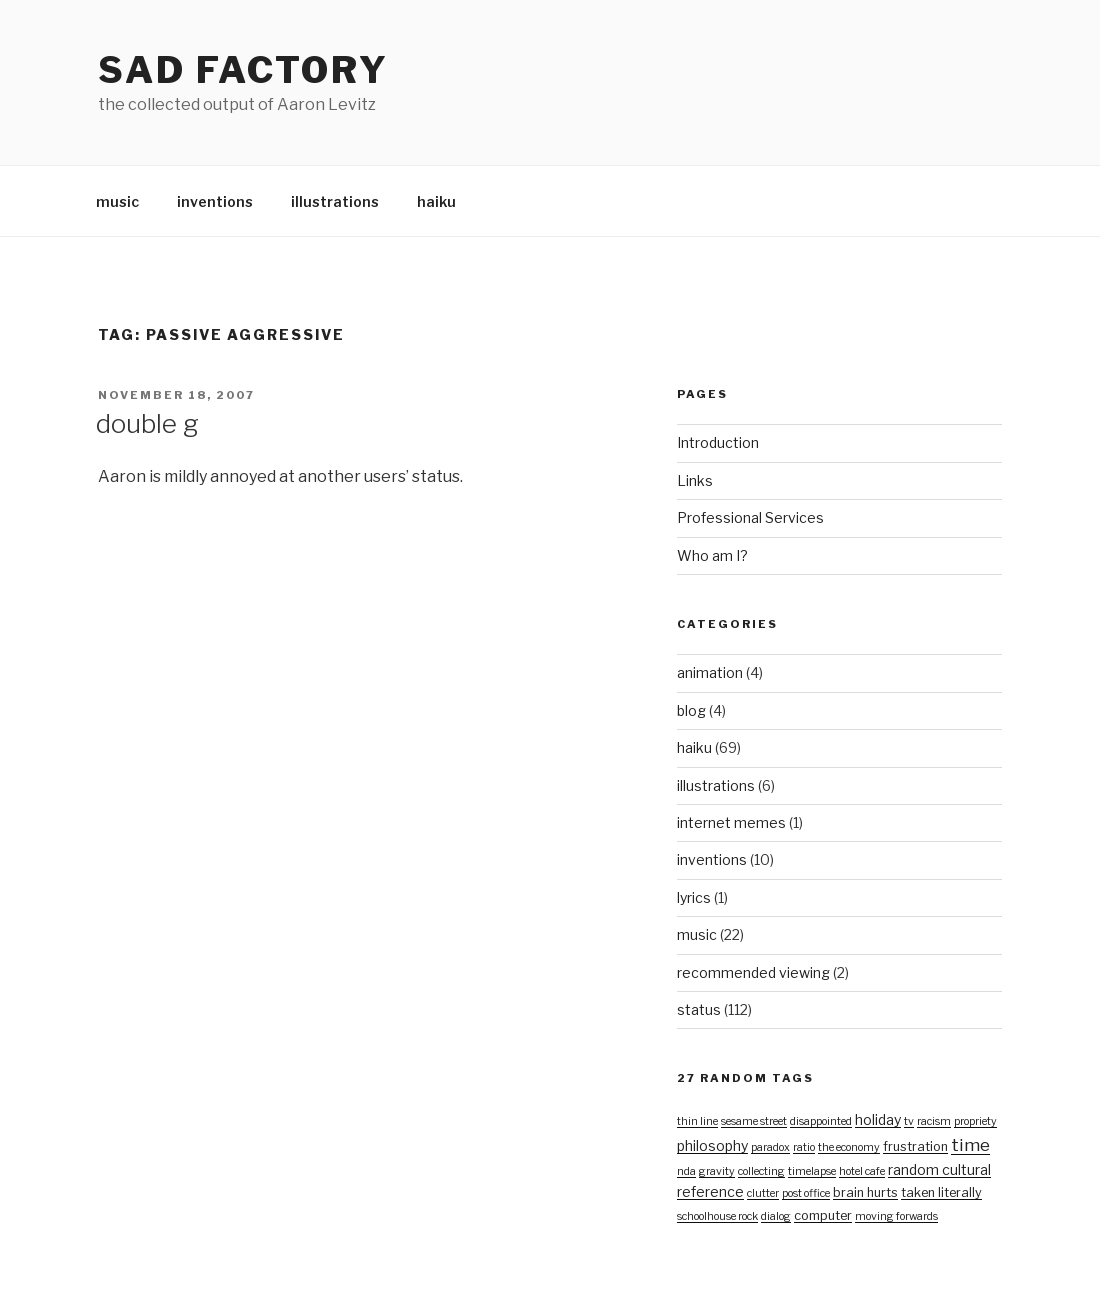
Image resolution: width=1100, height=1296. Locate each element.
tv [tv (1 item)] (909, 1121)
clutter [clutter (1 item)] (763, 1193)
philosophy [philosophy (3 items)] (712, 1145)
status (699, 1009)
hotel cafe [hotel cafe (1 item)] (862, 1171)
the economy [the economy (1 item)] (849, 1147)
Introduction (718, 442)
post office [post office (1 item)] (806, 1193)
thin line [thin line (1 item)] (697, 1121)
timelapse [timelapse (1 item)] (812, 1171)
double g (147, 423)
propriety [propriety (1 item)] (975, 1121)
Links (695, 480)
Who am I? (712, 555)
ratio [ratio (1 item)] (804, 1147)
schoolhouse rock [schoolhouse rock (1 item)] (717, 1216)
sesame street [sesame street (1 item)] (754, 1121)
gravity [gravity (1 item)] (717, 1171)
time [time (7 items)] (970, 1144)
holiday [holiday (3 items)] (878, 1119)
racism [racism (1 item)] (934, 1121)
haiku (436, 201)
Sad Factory (243, 70)
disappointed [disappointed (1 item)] (821, 1121)
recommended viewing (753, 972)
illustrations (335, 201)
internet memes (731, 822)
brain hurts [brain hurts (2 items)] (865, 1192)
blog (691, 710)
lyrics (694, 897)
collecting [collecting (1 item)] (761, 1171)
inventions (215, 201)
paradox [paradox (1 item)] (770, 1147)
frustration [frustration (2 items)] (915, 1146)
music (117, 201)
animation (710, 672)
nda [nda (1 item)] (686, 1171)
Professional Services (750, 517)
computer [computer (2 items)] (823, 1215)
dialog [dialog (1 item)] (776, 1216)
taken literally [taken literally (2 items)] (941, 1192)
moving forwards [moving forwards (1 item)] (896, 1216)
